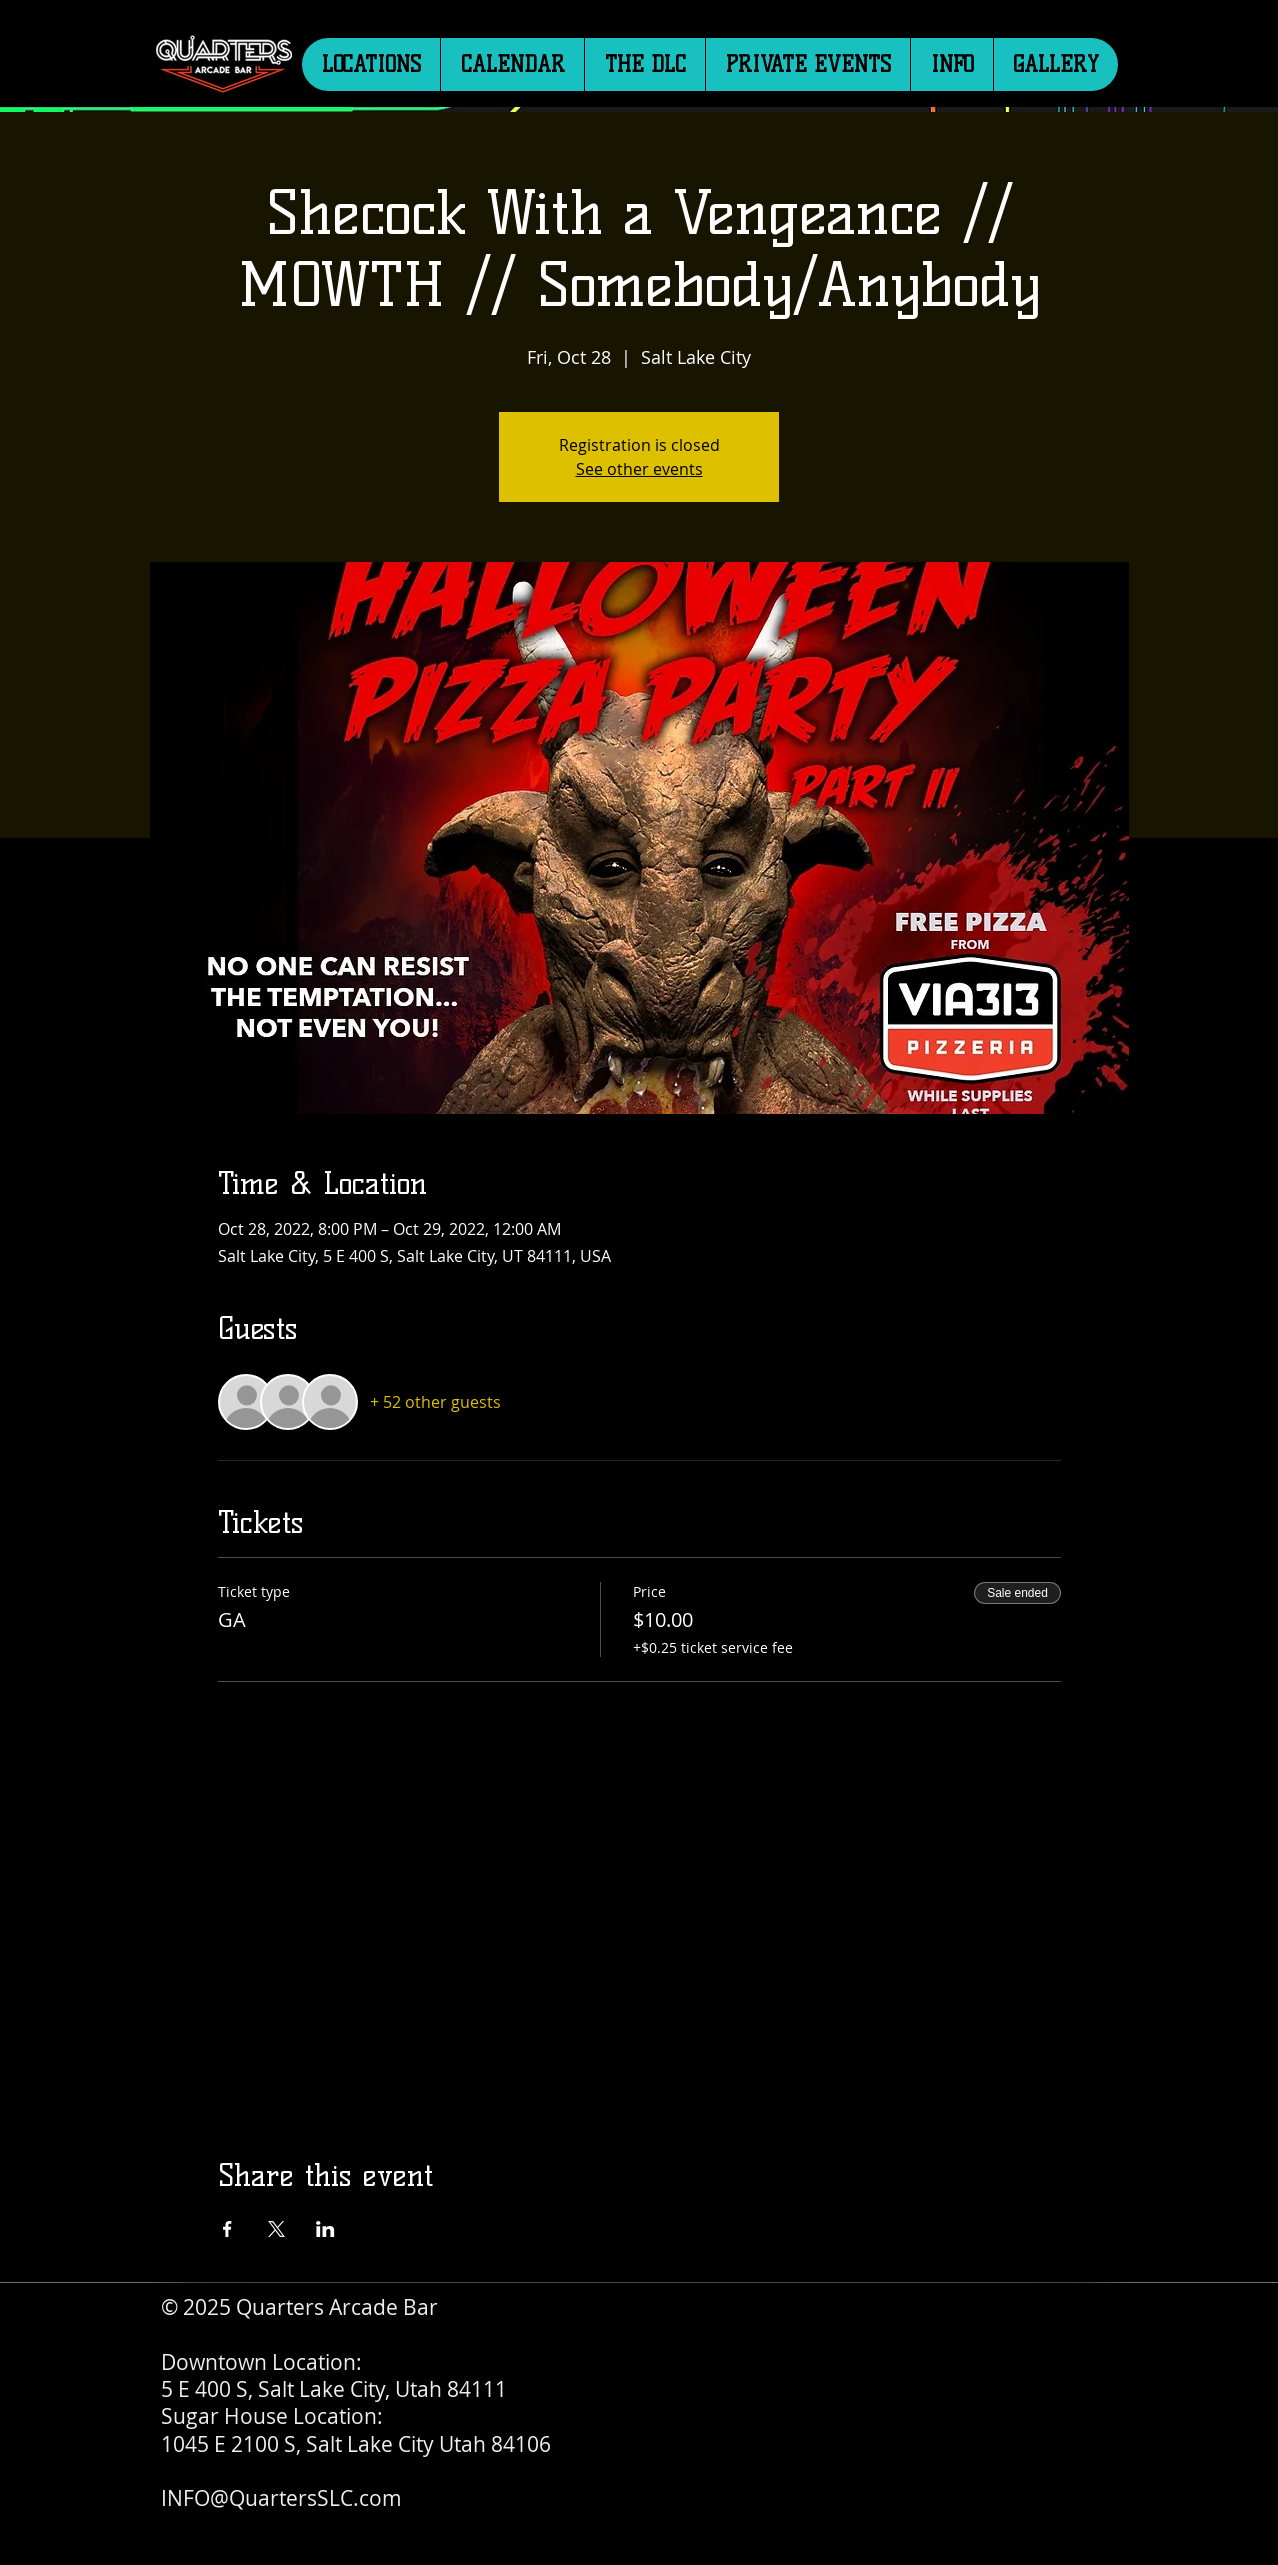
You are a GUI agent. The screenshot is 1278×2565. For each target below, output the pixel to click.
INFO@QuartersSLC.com (281, 2498)
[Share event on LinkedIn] (325, 2229)
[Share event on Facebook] (227, 2229)
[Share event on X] (276, 2229)
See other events (639, 469)
